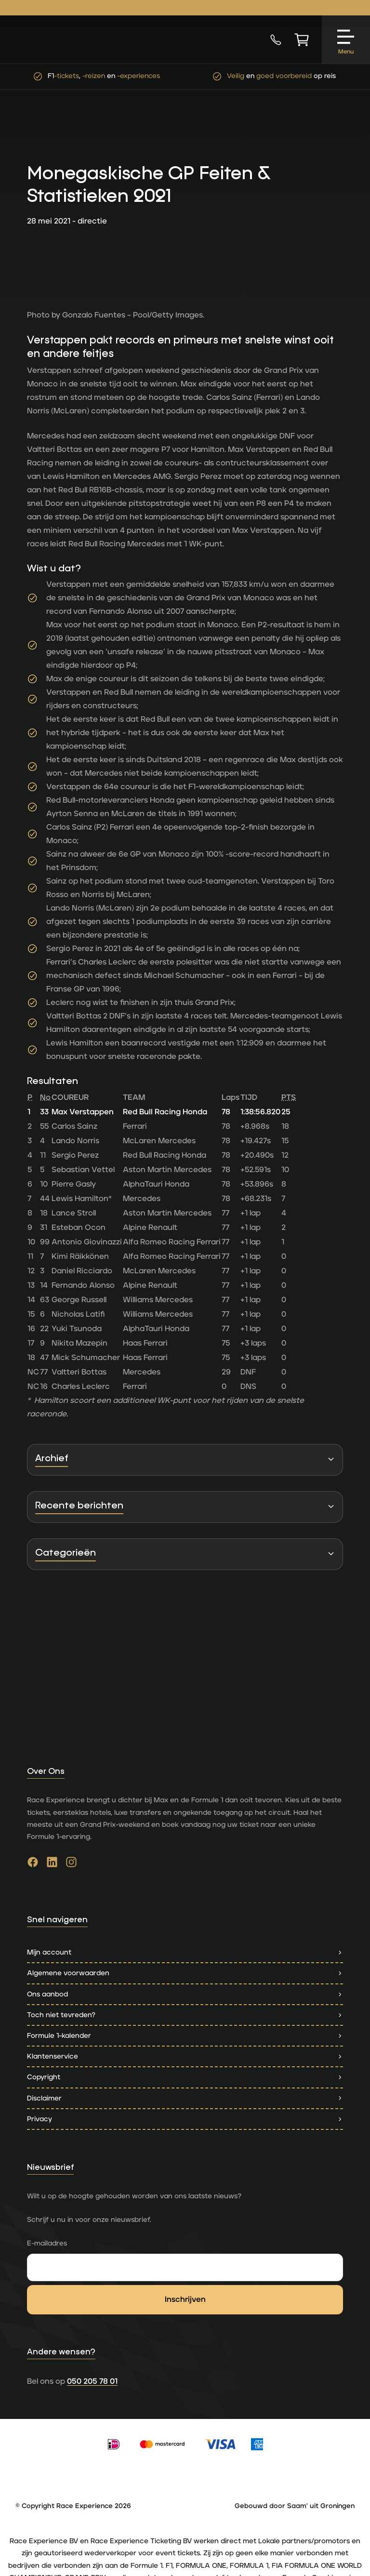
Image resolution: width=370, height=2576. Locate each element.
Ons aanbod (185, 1994)
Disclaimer (185, 2098)
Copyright (185, 2077)
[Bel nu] (276, 39)
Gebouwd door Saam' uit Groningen (295, 2506)
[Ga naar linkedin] (52, 1864)
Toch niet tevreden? (185, 2015)
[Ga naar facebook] (33, 1864)
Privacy (185, 2119)
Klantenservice (185, 2056)
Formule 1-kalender (185, 2035)
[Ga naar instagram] (71, 1864)
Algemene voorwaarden (185, 1973)
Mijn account (185, 1952)
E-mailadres (47, 2243)
